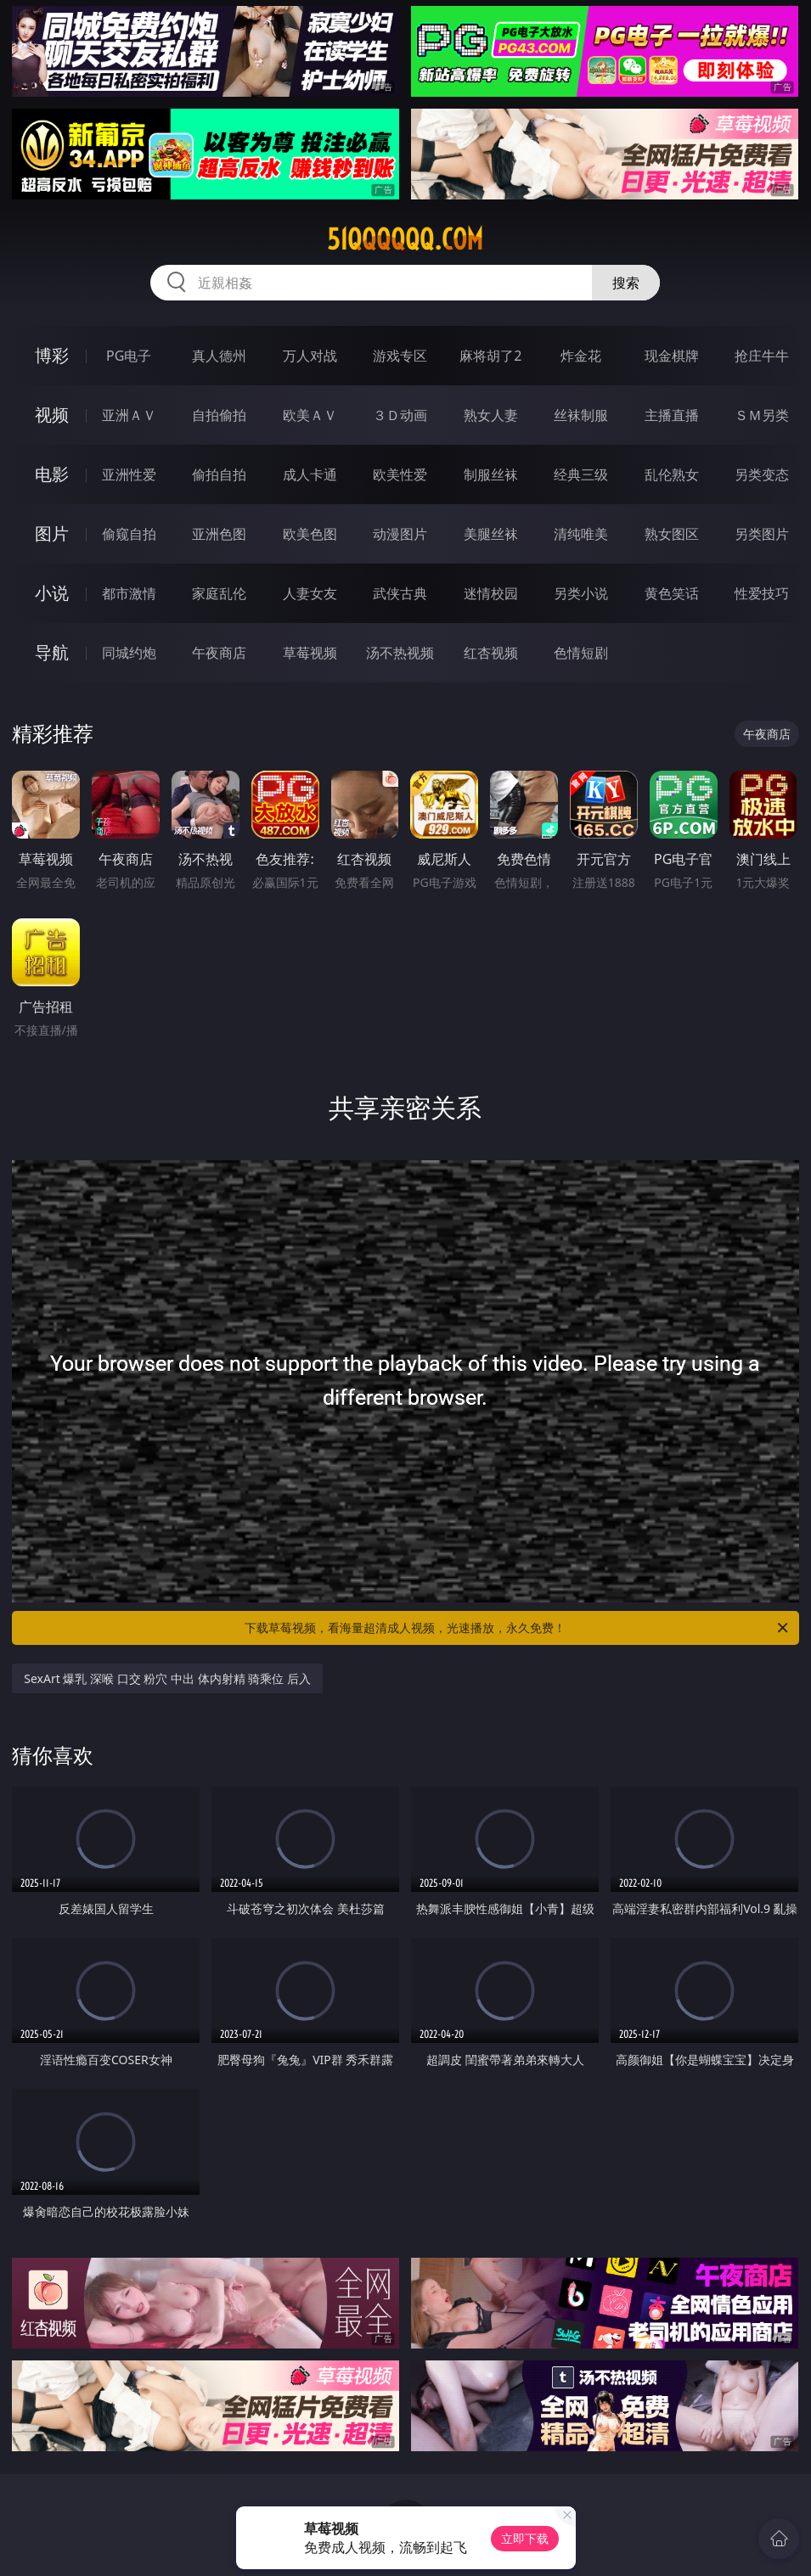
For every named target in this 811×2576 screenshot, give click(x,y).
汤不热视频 (400, 652)
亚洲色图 (219, 534)
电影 (52, 474)
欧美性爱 (400, 474)
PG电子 (128, 355)
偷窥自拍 (129, 534)
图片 (52, 533)
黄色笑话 (672, 593)
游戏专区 (400, 355)
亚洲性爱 (129, 474)
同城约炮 (129, 652)
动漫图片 (400, 534)
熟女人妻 (491, 415)
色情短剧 (581, 652)
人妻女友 (310, 593)
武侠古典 (400, 593)
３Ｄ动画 (400, 415)
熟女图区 (672, 534)
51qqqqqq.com (405, 239)
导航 (52, 652)
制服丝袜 (491, 474)
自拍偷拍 (219, 415)
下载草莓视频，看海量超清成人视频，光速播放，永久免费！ (517, 1628)
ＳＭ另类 (762, 415)
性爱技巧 (762, 593)
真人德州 (219, 355)
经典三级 (581, 474)
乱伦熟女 (672, 474)
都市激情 (129, 593)
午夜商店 (219, 652)
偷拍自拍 (219, 474)
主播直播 (672, 415)
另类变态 (762, 474)
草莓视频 (310, 652)
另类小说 (581, 593)
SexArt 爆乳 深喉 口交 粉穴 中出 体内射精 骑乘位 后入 (167, 1678)
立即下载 (525, 2538)
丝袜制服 (581, 415)
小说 (52, 592)
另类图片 (762, 534)
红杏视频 (491, 652)
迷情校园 (491, 593)
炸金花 (580, 355)
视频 (52, 414)
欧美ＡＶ (310, 415)
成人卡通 (310, 474)
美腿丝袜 (491, 534)
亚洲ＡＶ (129, 415)
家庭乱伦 (219, 593)
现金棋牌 (672, 355)
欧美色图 (310, 534)
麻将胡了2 (490, 355)
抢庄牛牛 (762, 355)
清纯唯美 (581, 534)
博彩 (52, 355)
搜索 (625, 282)
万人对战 (310, 355)
